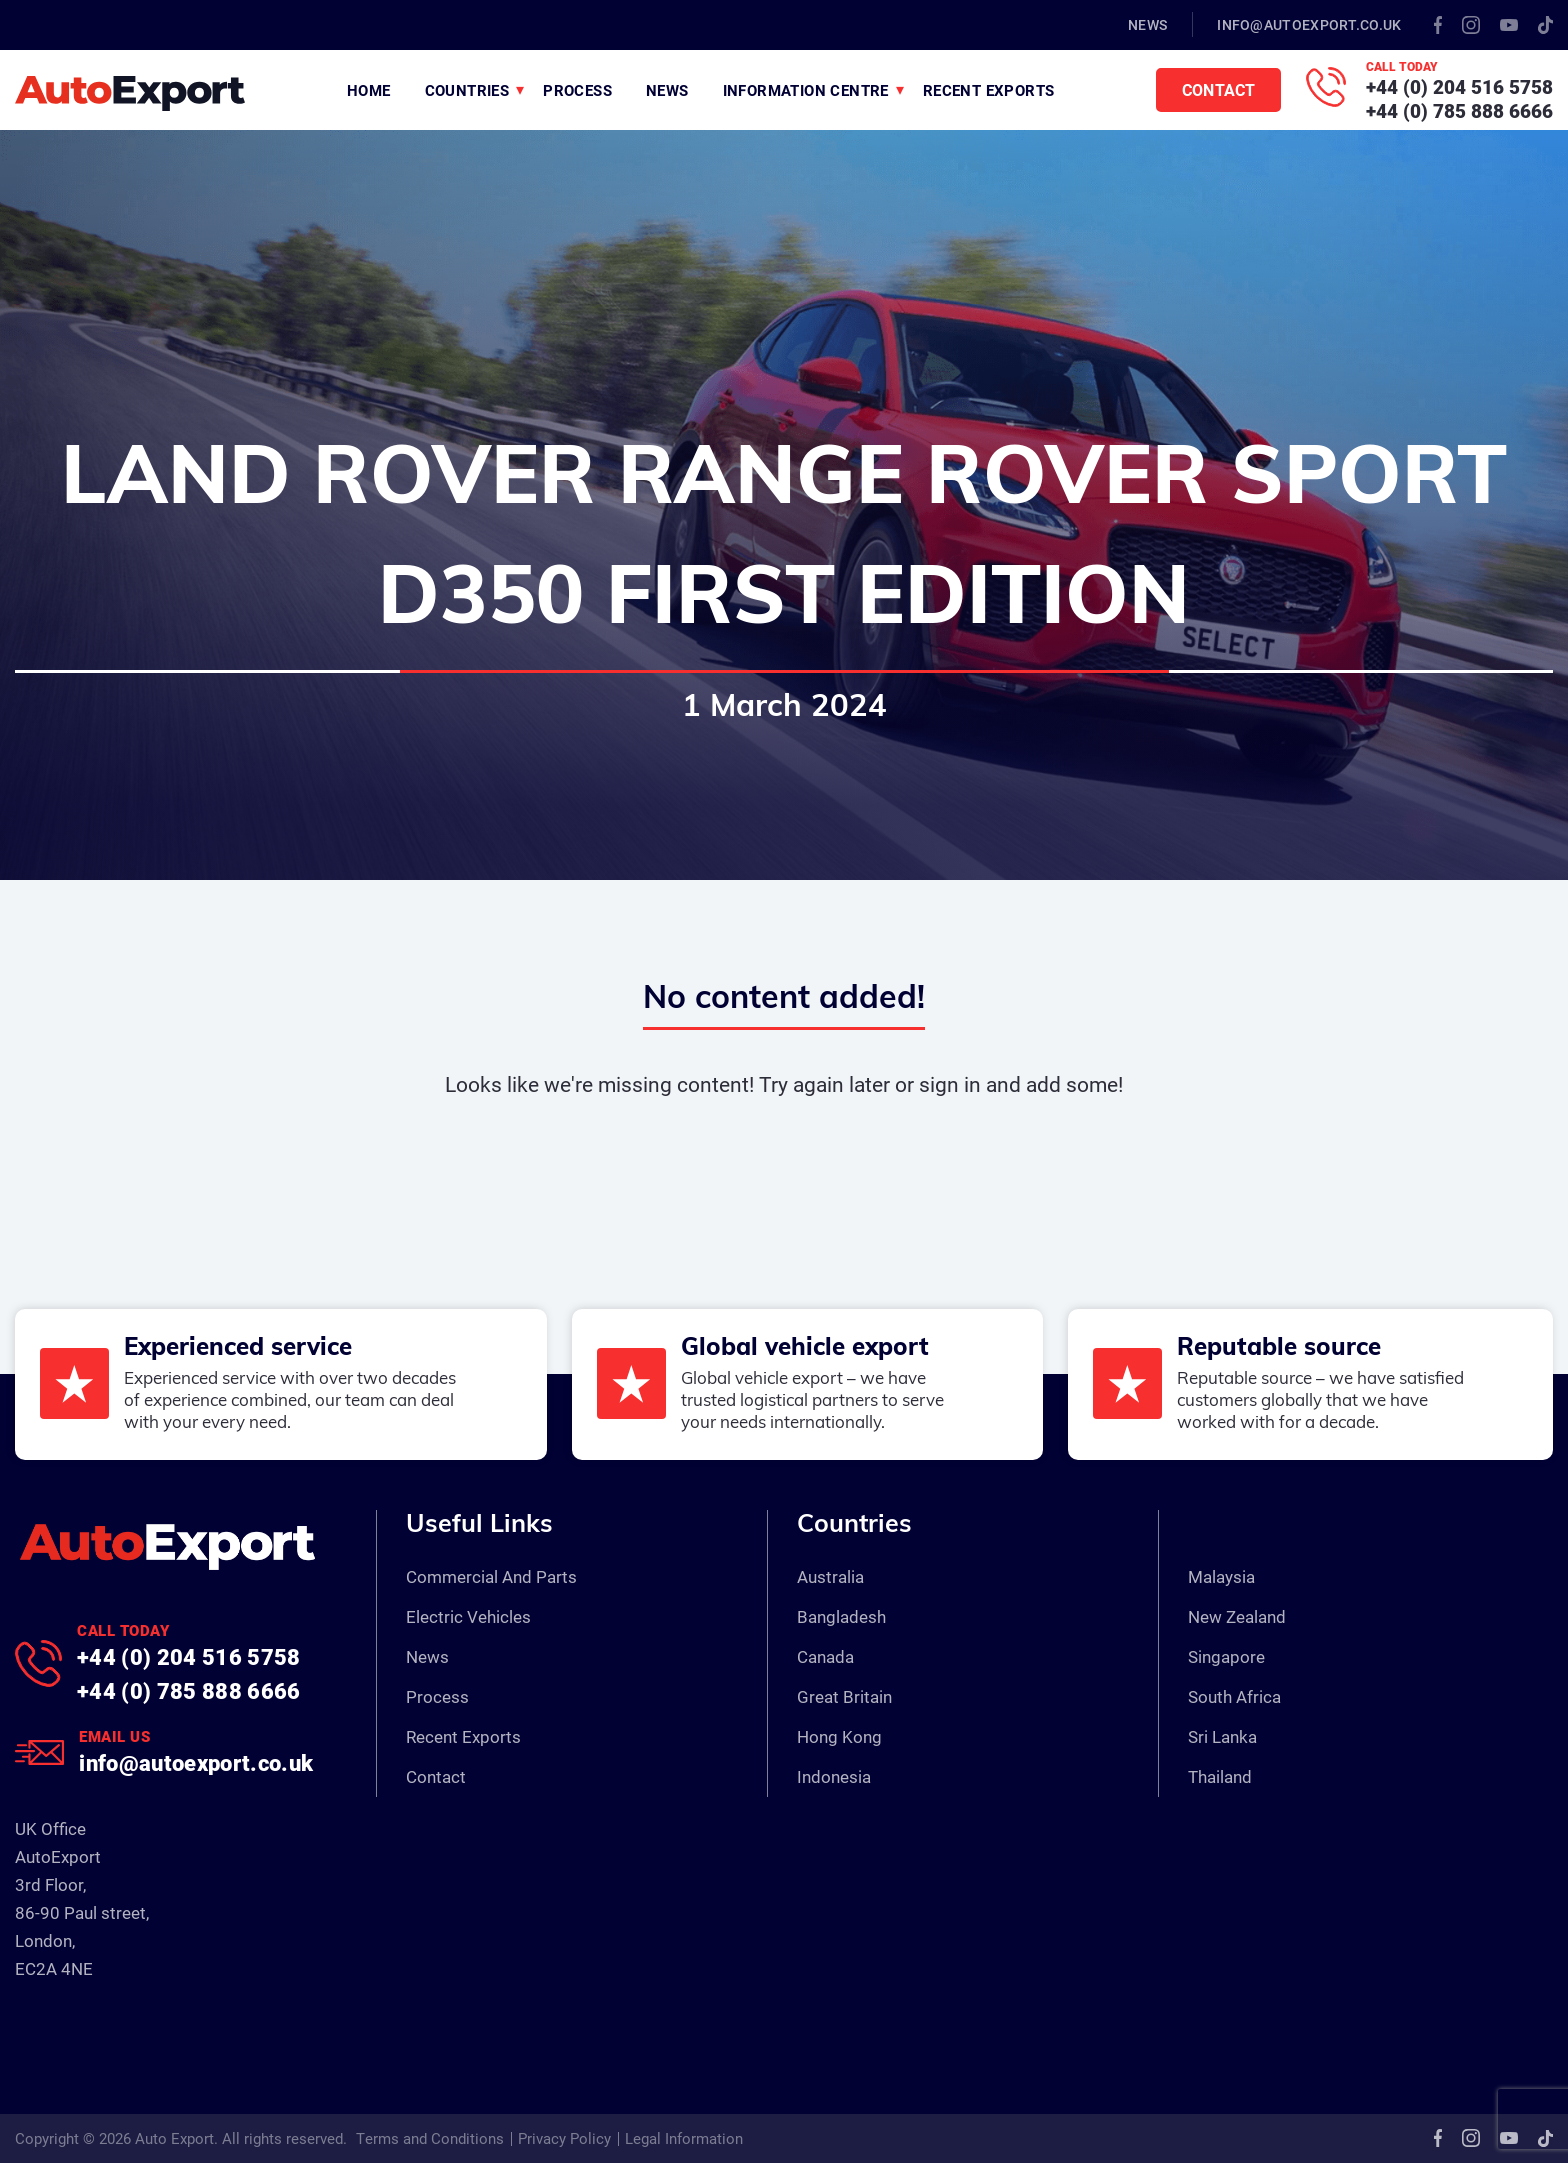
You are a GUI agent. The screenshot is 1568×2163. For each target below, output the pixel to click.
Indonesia (834, 1776)
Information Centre (806, 90)
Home (369, 90)
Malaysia (1221, 1576)
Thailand (1220, 1776)
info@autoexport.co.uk (1309, 24)
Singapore (1226, 1656)
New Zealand (1237, 1616)
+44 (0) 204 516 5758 (1459, 86)
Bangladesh (841, 1616)
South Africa (1234, 1696)
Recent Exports (989, 90)
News (1147, 24)
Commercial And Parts (491, 1576)
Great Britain (844, 1696)
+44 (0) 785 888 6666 (1459, 110)
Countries (467, 90)
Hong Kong (839, 1736)
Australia (830, 1576)
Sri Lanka (1222, 1736)
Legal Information (684, 2138)
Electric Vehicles (468, 1616)
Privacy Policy (564, 2138)
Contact (1218, 89)
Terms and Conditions (430, 2138)
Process (577, 90)
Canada (825, 1656)
